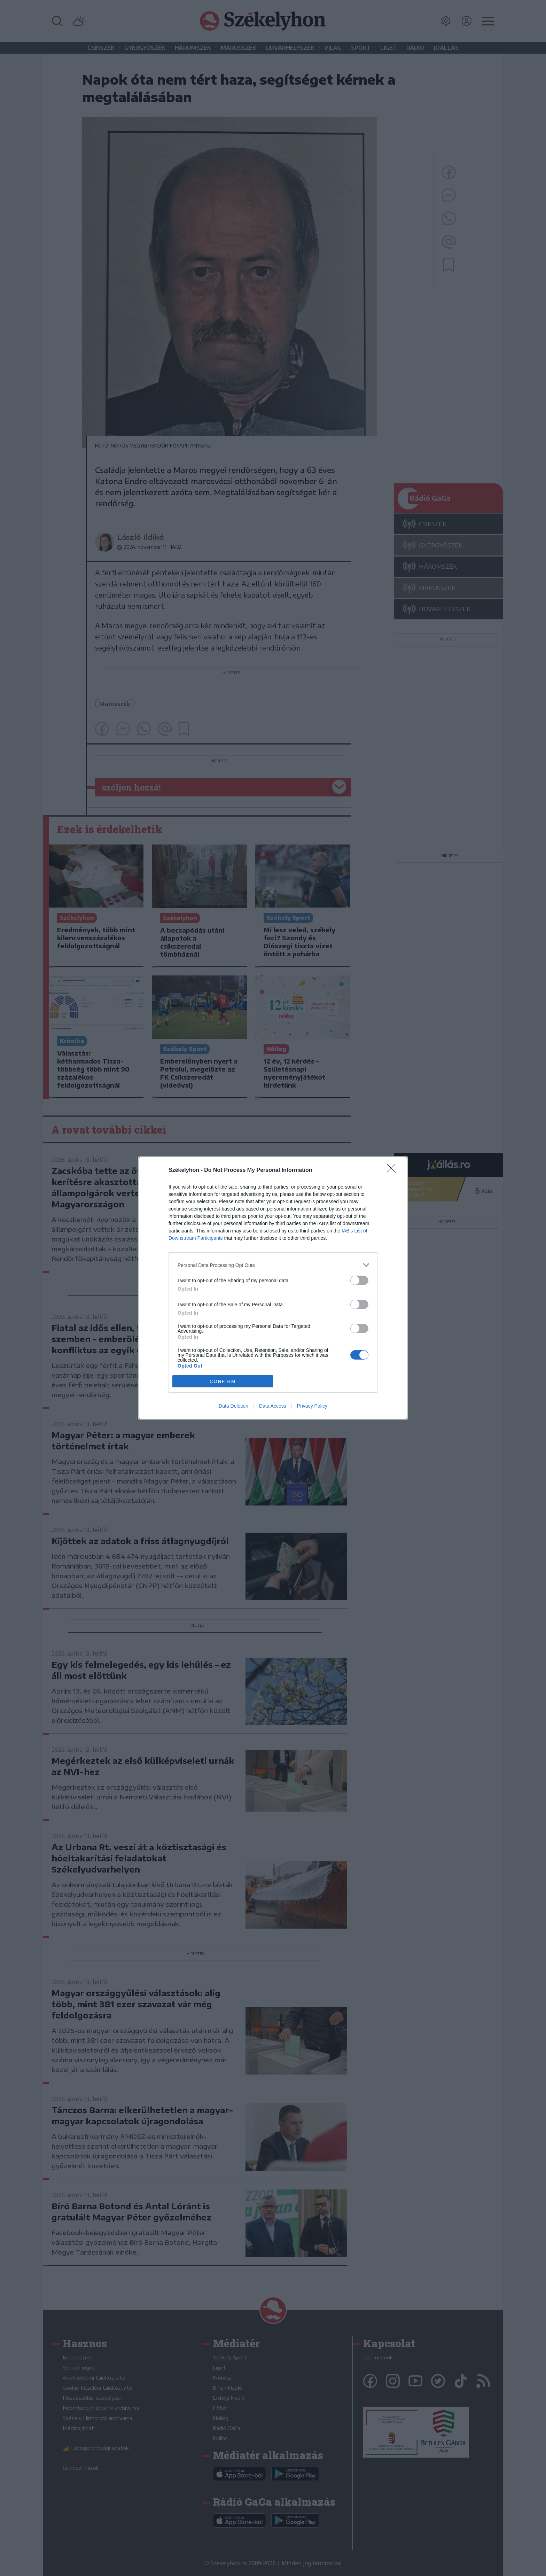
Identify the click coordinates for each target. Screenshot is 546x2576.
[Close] (393, 1170)
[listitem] (273, 1265)
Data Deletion (233, 1406)
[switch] (359, 1280)
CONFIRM (223, 1381)
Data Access (272, 1406)
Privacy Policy (312, 1406)
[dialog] (273, 1288)
